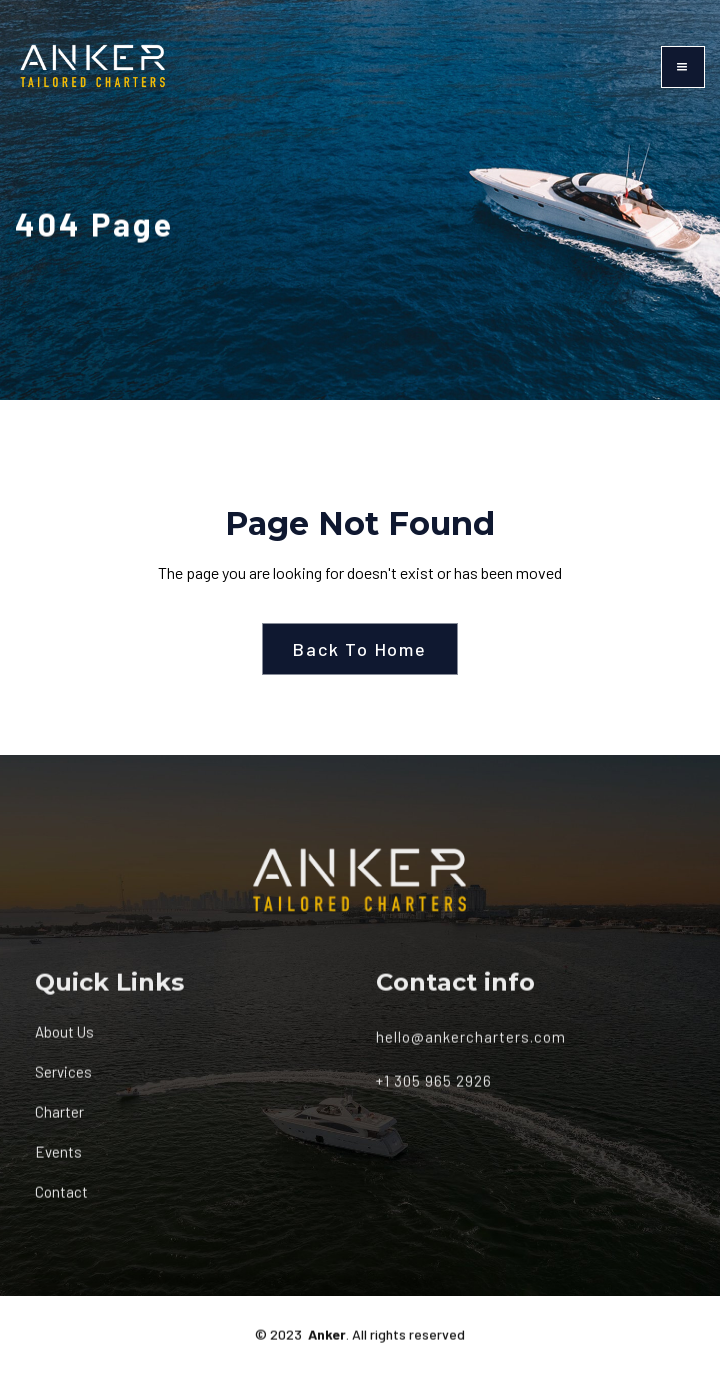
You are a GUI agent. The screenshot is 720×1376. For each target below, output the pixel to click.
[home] (93, 67)
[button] (683, 67)
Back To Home (360, 649)
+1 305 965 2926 (434, 1090)
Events (58, 1161)
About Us (64, 1041)
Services (63, 1081)
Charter (59, 1121)
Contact (61, 1201)
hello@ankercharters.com (471, 1046)
